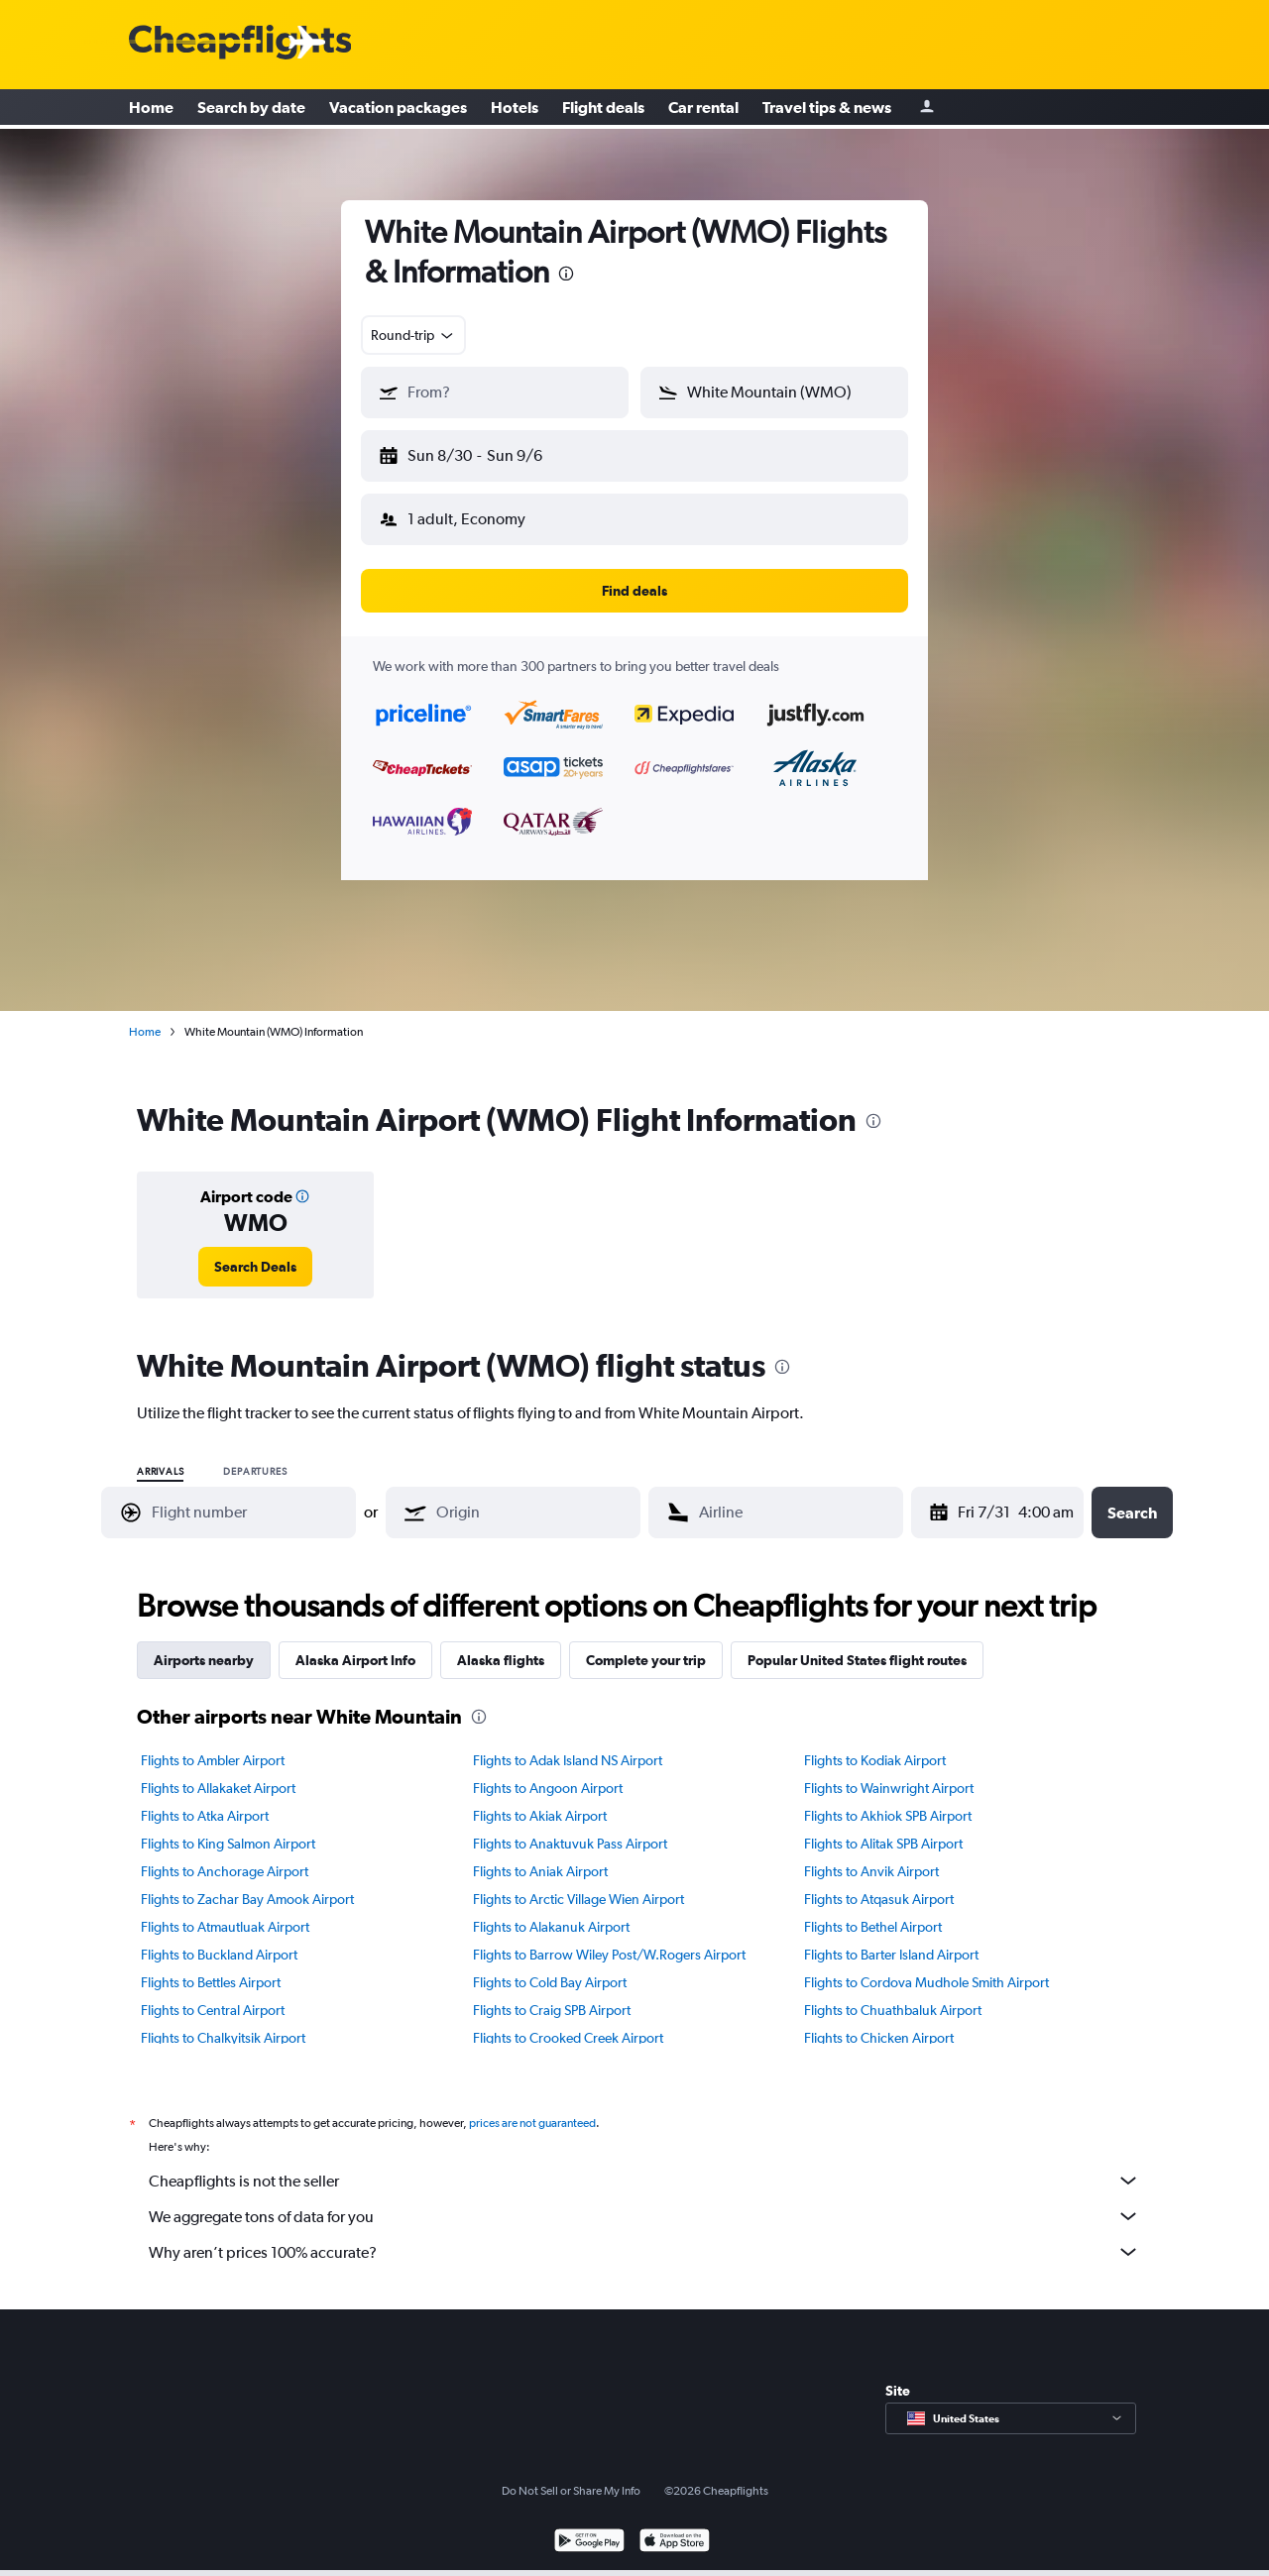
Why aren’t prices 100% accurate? (644, 2236)
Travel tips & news (826, 109)
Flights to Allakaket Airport (218, 1772)
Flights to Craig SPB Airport (552, 1994)
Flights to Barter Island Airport (891, 1939)
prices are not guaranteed (532, 2107)
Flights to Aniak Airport (540, 1855)
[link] (255, 1251)
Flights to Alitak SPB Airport (883, 1828)
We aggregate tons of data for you (644, 2200)
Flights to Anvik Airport (871, 1855)
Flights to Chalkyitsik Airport (223, 2022)
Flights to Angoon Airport (548, 1772)
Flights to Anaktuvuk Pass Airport (570, 1828)
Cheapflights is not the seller (644, 2165)
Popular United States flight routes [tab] (857, 1644)
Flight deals (603, 109)
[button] (486, 452)
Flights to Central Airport (213, 1994)
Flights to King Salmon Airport (228, 1828)
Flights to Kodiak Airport (875, 1744)
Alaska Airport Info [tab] (355, 1644)
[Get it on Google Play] (589, 2527)
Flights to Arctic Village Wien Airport (578, 1883)
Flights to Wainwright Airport (889, 1772)
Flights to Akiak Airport (540, 1800)
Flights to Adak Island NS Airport (567, 1744)
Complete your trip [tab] (646, 1644)
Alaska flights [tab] (500, 1644)
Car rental (703, 109)
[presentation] (566, 273)
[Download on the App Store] (674, 2527)
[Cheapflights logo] (240, 43)
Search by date (251, 109)
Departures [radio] (255, 1456)
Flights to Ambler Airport (213, 1744)
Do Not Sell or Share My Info (571, 2475)
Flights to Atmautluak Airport (225, 1911)
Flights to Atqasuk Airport (879, 1883)
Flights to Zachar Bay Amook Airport (247, 1883)
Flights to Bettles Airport (211, 1966)
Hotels (514, 109)
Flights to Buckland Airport (219, 1939)
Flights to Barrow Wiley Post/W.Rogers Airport (609, 1939)
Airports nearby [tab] (204, 1644)
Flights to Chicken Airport (879, 2022)
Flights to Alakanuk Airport (551, 1911)
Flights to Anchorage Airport (224, 1855)
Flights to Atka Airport (205, 1800)
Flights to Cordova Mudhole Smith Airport (926, 1966)
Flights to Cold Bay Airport (550, 1966)
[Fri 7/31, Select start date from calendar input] (966, 1496)
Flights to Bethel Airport (873, 1911)
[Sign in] (927, 109)
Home (151, 109)
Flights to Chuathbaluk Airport (892, 1994)
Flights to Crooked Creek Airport (568, 2022)
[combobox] (413, 335)
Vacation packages (398, 109)
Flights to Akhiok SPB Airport (888, 1800)
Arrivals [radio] (160, 1456)
